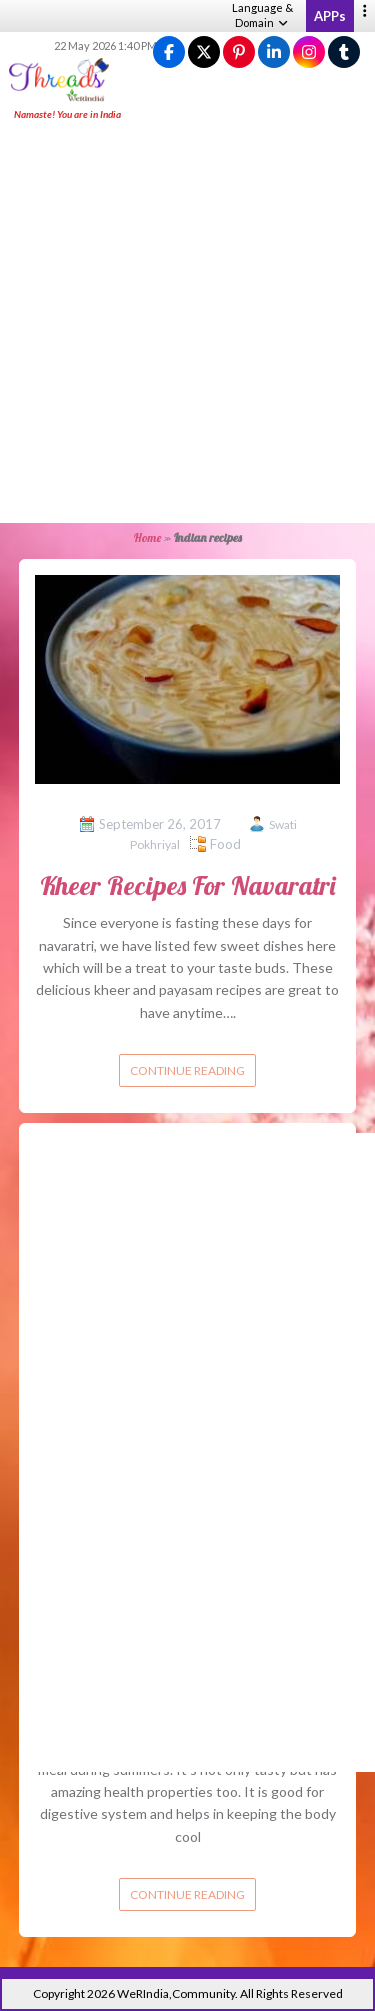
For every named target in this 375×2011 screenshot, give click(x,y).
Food (225, 844)
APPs (330, 16)
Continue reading (187, 1070)
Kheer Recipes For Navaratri (187, 885)
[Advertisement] (187, 323)
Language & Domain (262, 15)
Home (147, 537)
